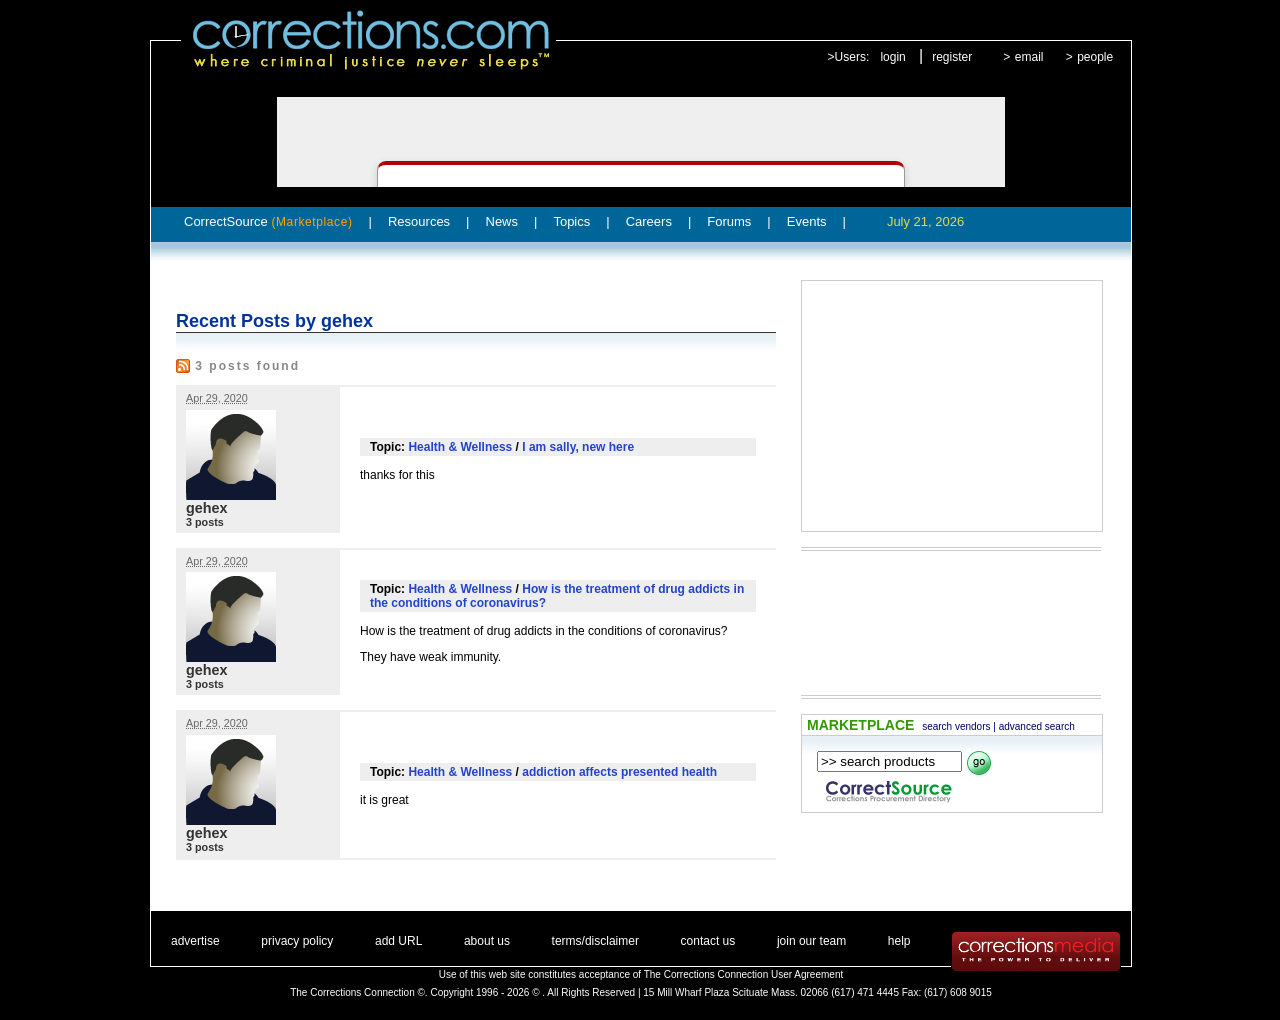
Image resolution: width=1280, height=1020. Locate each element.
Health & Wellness (460, 447)
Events (807, 221)
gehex (207, 508)
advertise (195, 941)
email (1029, 57)
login (892, 57)
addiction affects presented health (619, 772)
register (952, 57)
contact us (708, 941)
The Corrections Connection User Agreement (744, 974)
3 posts (205, 522)
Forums (729, 221)
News (502, 221)
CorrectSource (268, 221)
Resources (419, 221)
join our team (811, 941)
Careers (649, 221)
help (899, 941)
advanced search (1037, 726)
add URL (398, 941)
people (1095, 57)
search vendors (956, 726)
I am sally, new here (578, 447)
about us (487, 941)
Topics (571, 221)
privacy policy (297, 941)
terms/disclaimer (595, 941)
